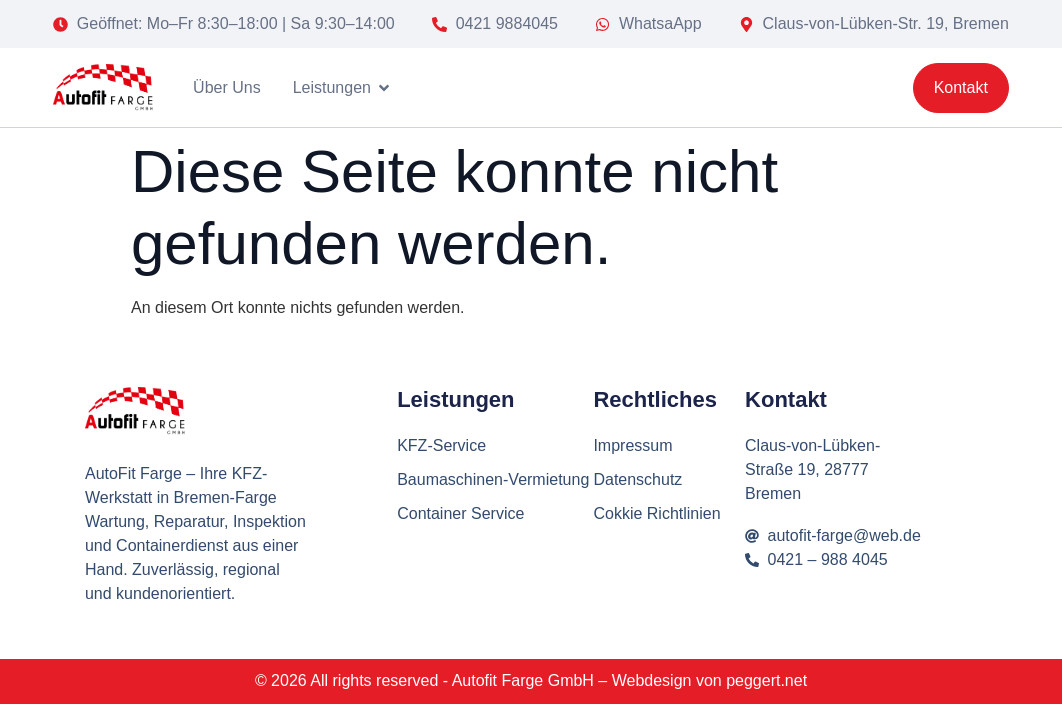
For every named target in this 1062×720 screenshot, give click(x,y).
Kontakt (786, 399)
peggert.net (766, 680)
